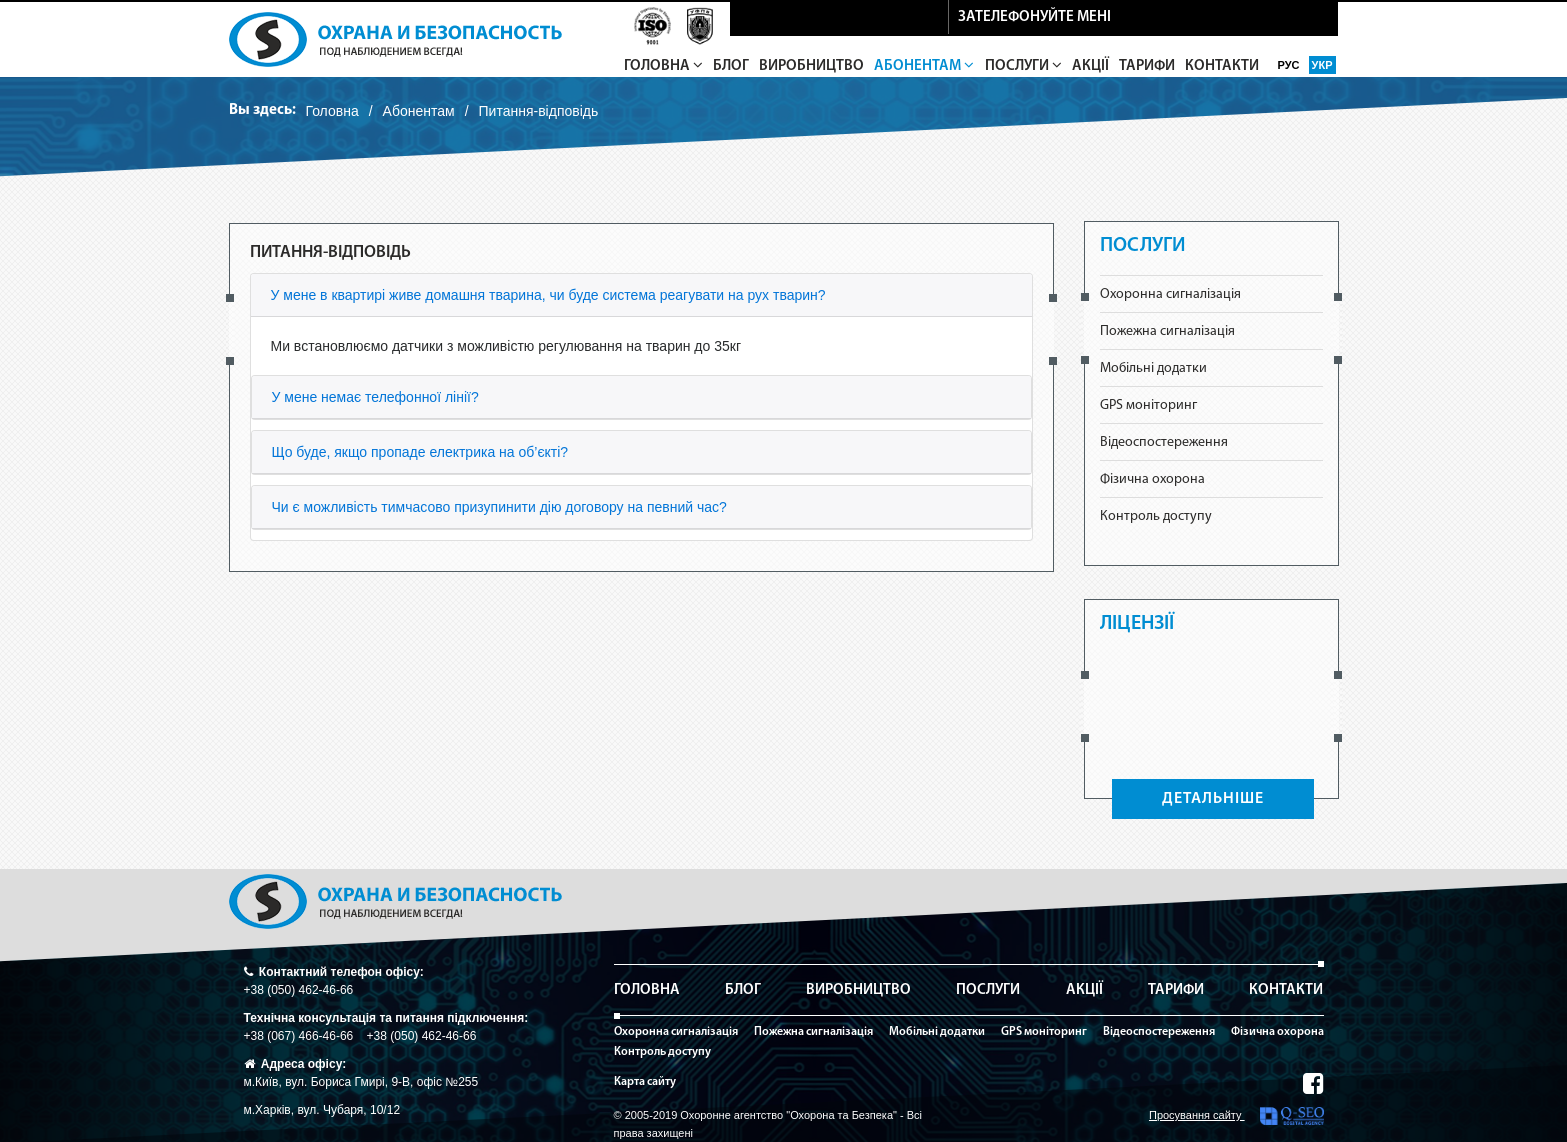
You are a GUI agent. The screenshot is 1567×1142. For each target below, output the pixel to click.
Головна (663, 66)
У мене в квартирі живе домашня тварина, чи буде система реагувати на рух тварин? (548, 295)
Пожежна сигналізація (1167, 331)
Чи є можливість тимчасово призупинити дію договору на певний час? (499, 507)
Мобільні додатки (1153, 368)
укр (1322, 65)
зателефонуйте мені (1034, 17)
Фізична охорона (1152, 479)
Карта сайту (645, 1082)
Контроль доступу (1156, 516)
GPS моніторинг (1148, 405)
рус (1290, 65)
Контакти (1222, 66)
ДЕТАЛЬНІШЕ (1213, 799)
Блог (731, 66)
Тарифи (1147, 66)
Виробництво (811, 66)
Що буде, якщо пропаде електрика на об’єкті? (420, 452)
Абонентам (924, 66)
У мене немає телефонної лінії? (375, 397)
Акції (1090, 66)
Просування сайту (1236, 1116)
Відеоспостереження (1164, 442)
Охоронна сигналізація (1170, 294)
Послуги (1023, 66)
